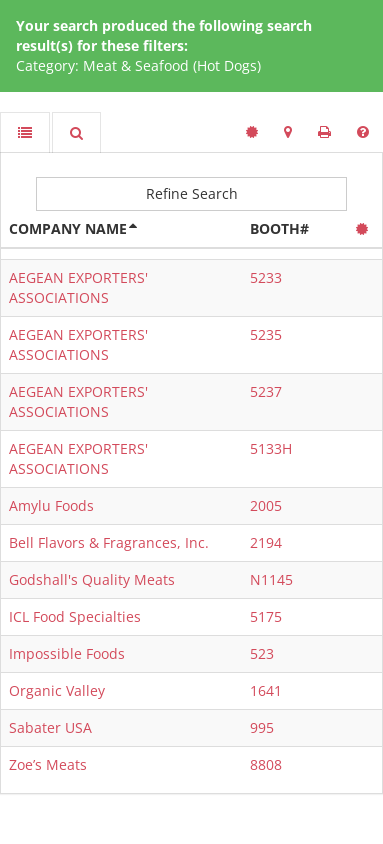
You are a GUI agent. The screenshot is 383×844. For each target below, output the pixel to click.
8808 (266, 764)
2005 (266, 505)
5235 (266, 334)
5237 (266, 391)
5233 (266, 277)
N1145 (271, 579)
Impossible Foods (67, 653)
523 (262, 653)
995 (262, 727)
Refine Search (192, 193)
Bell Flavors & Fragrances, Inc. (109, 542)
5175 (266, 616)
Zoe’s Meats (48, 764)
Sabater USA (50, 727)
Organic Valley (57, 690)
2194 (266, 542)
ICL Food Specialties (75, 616)
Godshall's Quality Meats (92, 579)
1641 (266, 690)
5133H (271, 448)
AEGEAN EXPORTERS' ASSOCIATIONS (78, 287)
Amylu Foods (51, 505)
